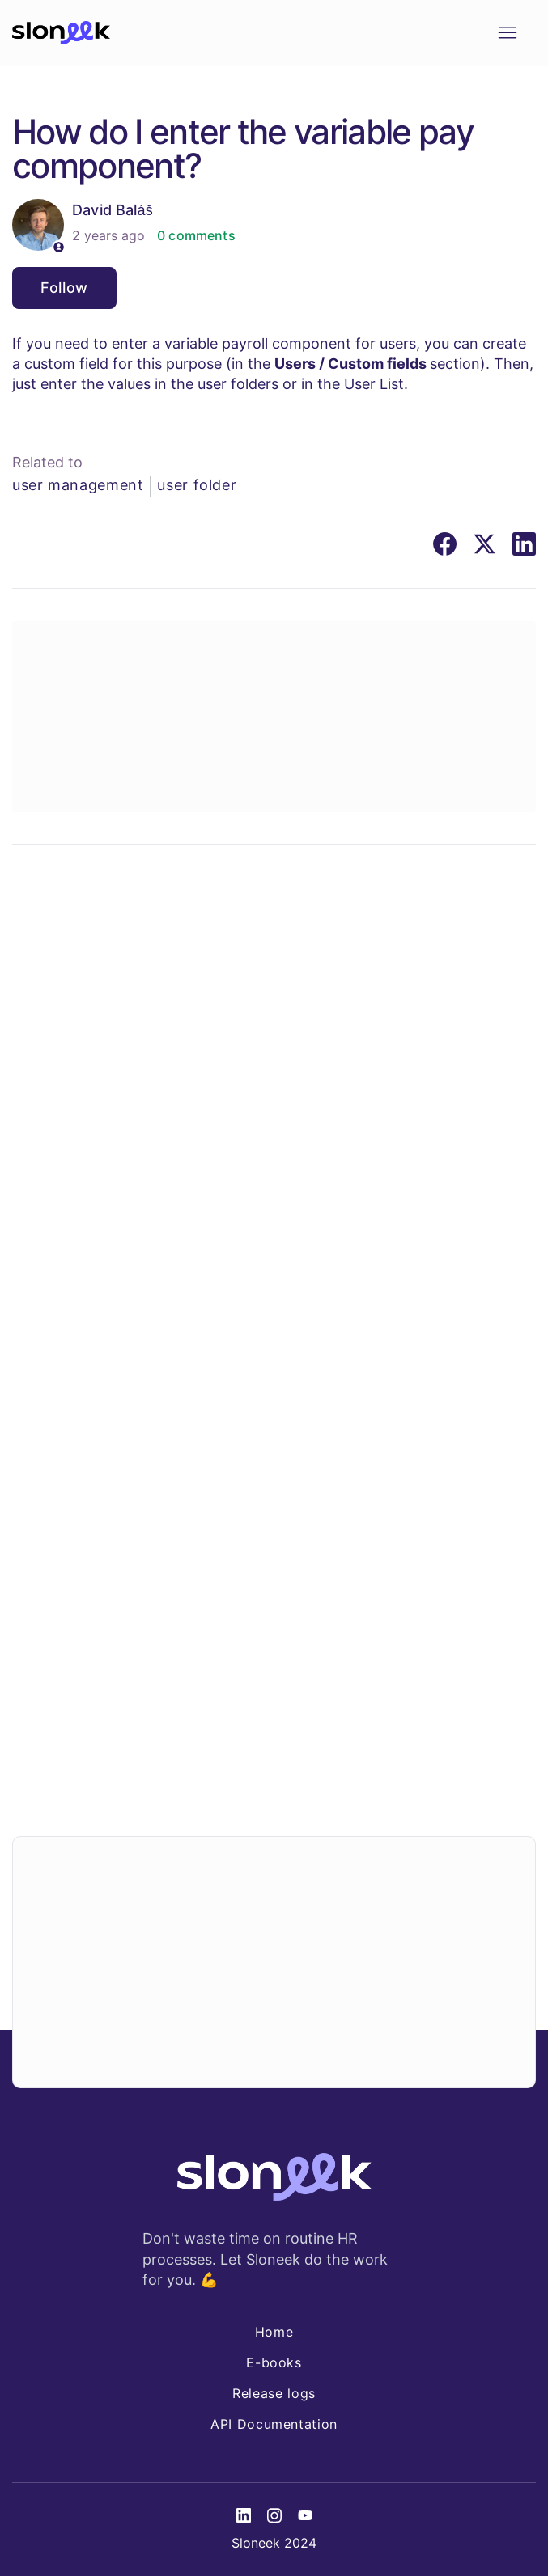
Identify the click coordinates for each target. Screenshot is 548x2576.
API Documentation (274, 2424)
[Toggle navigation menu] (507, 33)
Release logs (274, 2393)
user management (77, 484)
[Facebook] (445, 544)
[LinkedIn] (524, 544)
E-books (273, 2362)
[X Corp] (484, 544)
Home (274, 2332)
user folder (196, 484)
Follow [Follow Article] (64, 287)
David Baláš (112, 209)
